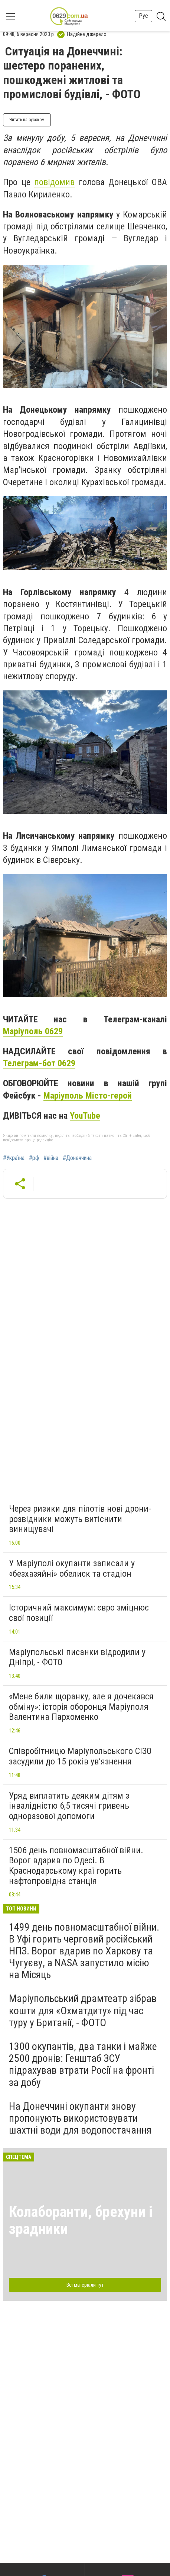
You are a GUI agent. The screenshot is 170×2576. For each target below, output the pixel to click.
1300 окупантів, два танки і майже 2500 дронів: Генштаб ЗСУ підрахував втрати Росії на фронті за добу (83, 2064)
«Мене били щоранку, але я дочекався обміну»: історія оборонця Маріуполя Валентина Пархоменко (81, 1706)
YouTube (85, 1115)
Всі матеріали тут (85, 2285)
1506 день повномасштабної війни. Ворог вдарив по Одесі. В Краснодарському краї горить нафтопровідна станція (76, 1865)
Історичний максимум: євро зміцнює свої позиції (79, 1612)
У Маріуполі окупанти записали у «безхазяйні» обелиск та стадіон (72, 1568)
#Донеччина (77, 1158)
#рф (34, 1158)
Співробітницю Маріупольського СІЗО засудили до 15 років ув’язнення (80, 1756)
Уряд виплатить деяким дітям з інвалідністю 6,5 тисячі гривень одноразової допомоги (69, 1805)
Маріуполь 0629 (33, 1031)
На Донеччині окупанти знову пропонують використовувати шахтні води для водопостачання (80, 2118)
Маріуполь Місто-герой (87, 1095)
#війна (50, 1158)
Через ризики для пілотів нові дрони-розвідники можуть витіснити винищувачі (80, 1518)
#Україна (13, 1158)
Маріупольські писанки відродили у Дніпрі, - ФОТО (77, 1657)
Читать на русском (27, 119)
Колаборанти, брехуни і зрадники (81, 2220)
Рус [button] (143, 15)
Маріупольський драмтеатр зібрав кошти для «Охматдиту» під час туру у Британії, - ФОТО (83, 2010)
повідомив (54, 182)
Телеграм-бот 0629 (39, 1063)
